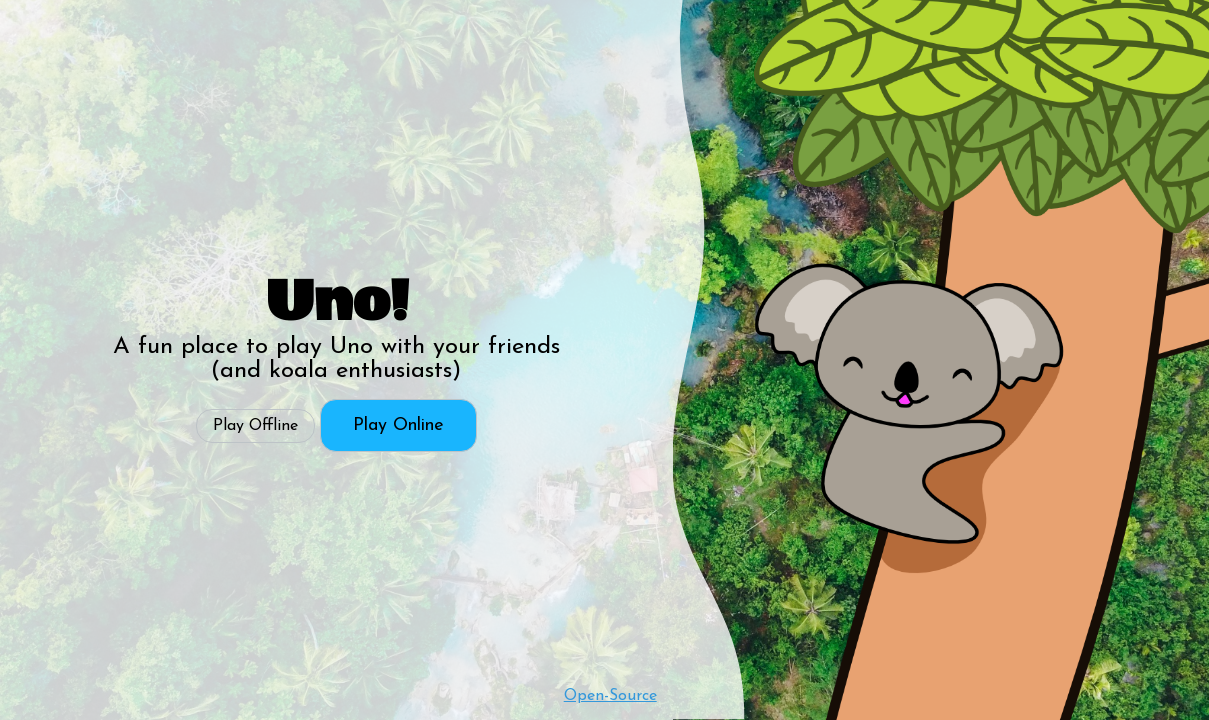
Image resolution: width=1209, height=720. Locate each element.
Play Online (398, 425)
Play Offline (255, 426)
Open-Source (610, 696)
